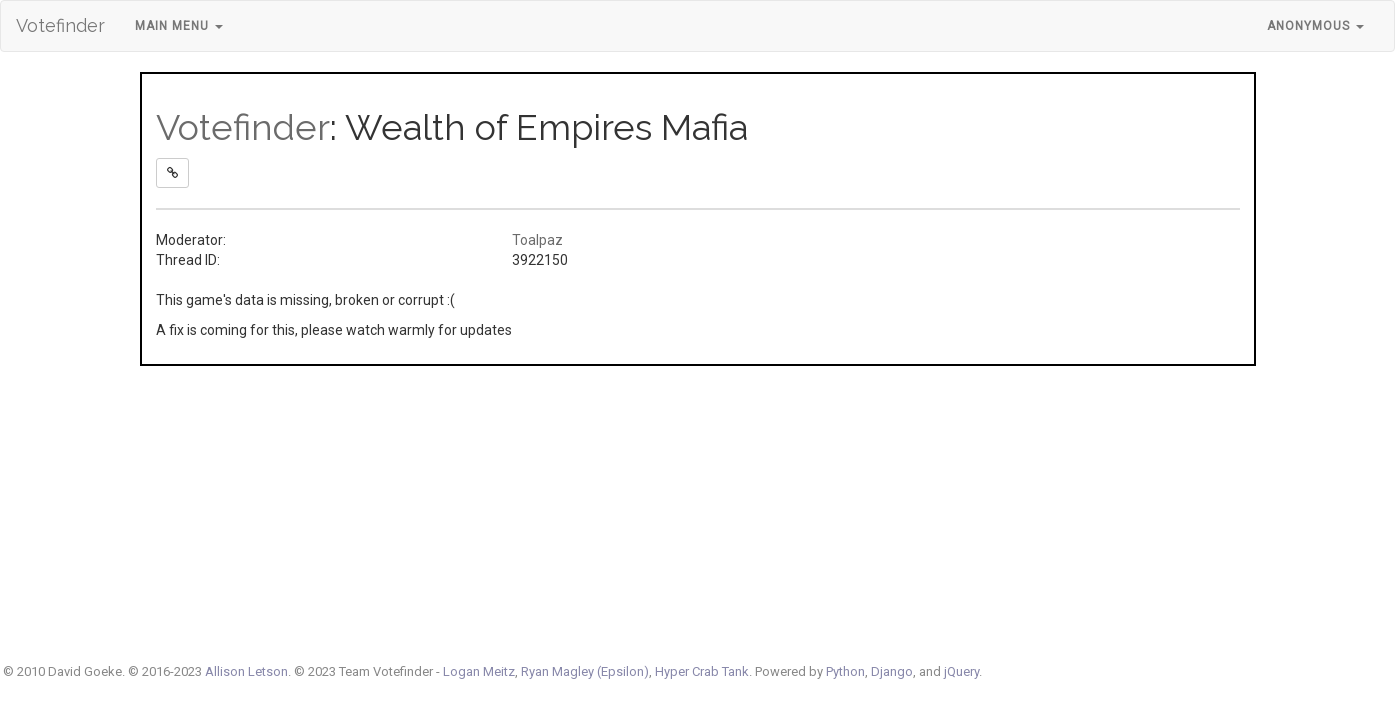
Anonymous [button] (1315, 26)
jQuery (961, 671)
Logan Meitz (479, 671)
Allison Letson (246, 671)
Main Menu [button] (179, 26)
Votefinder (60, 25)
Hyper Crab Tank (702, 671)
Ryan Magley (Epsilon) (585, 671)
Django (892, 671)
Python (845, 671)
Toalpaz (537, 240)
